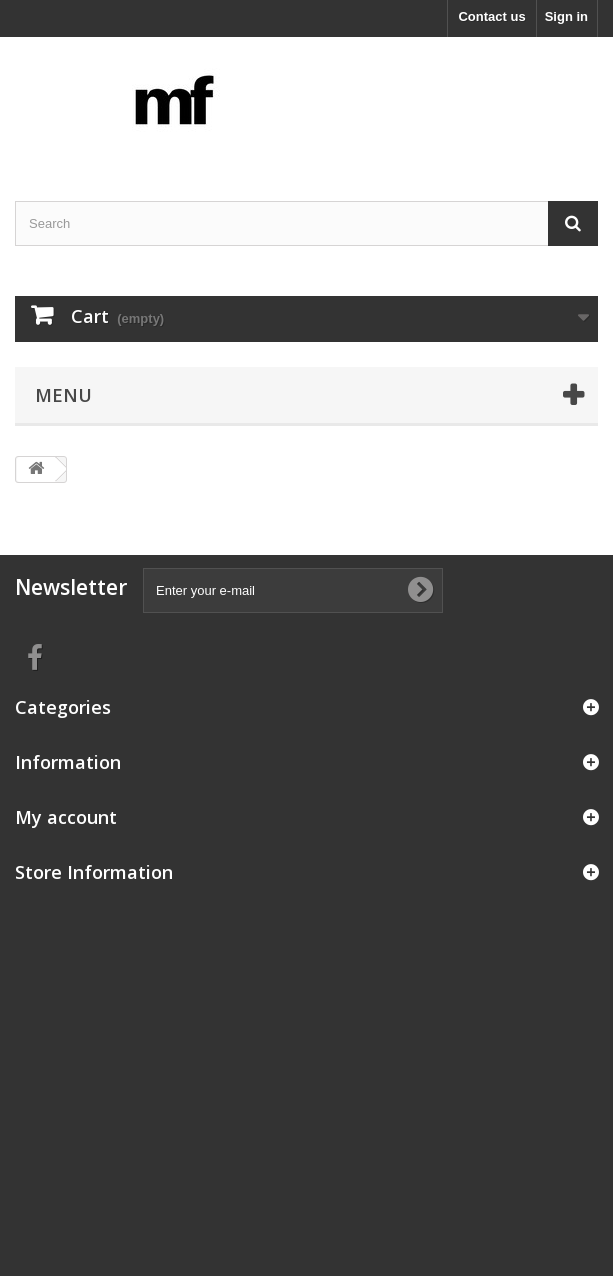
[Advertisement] (306, 1036)
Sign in (566, 16)
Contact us (491, 16)
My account (66, 817)
